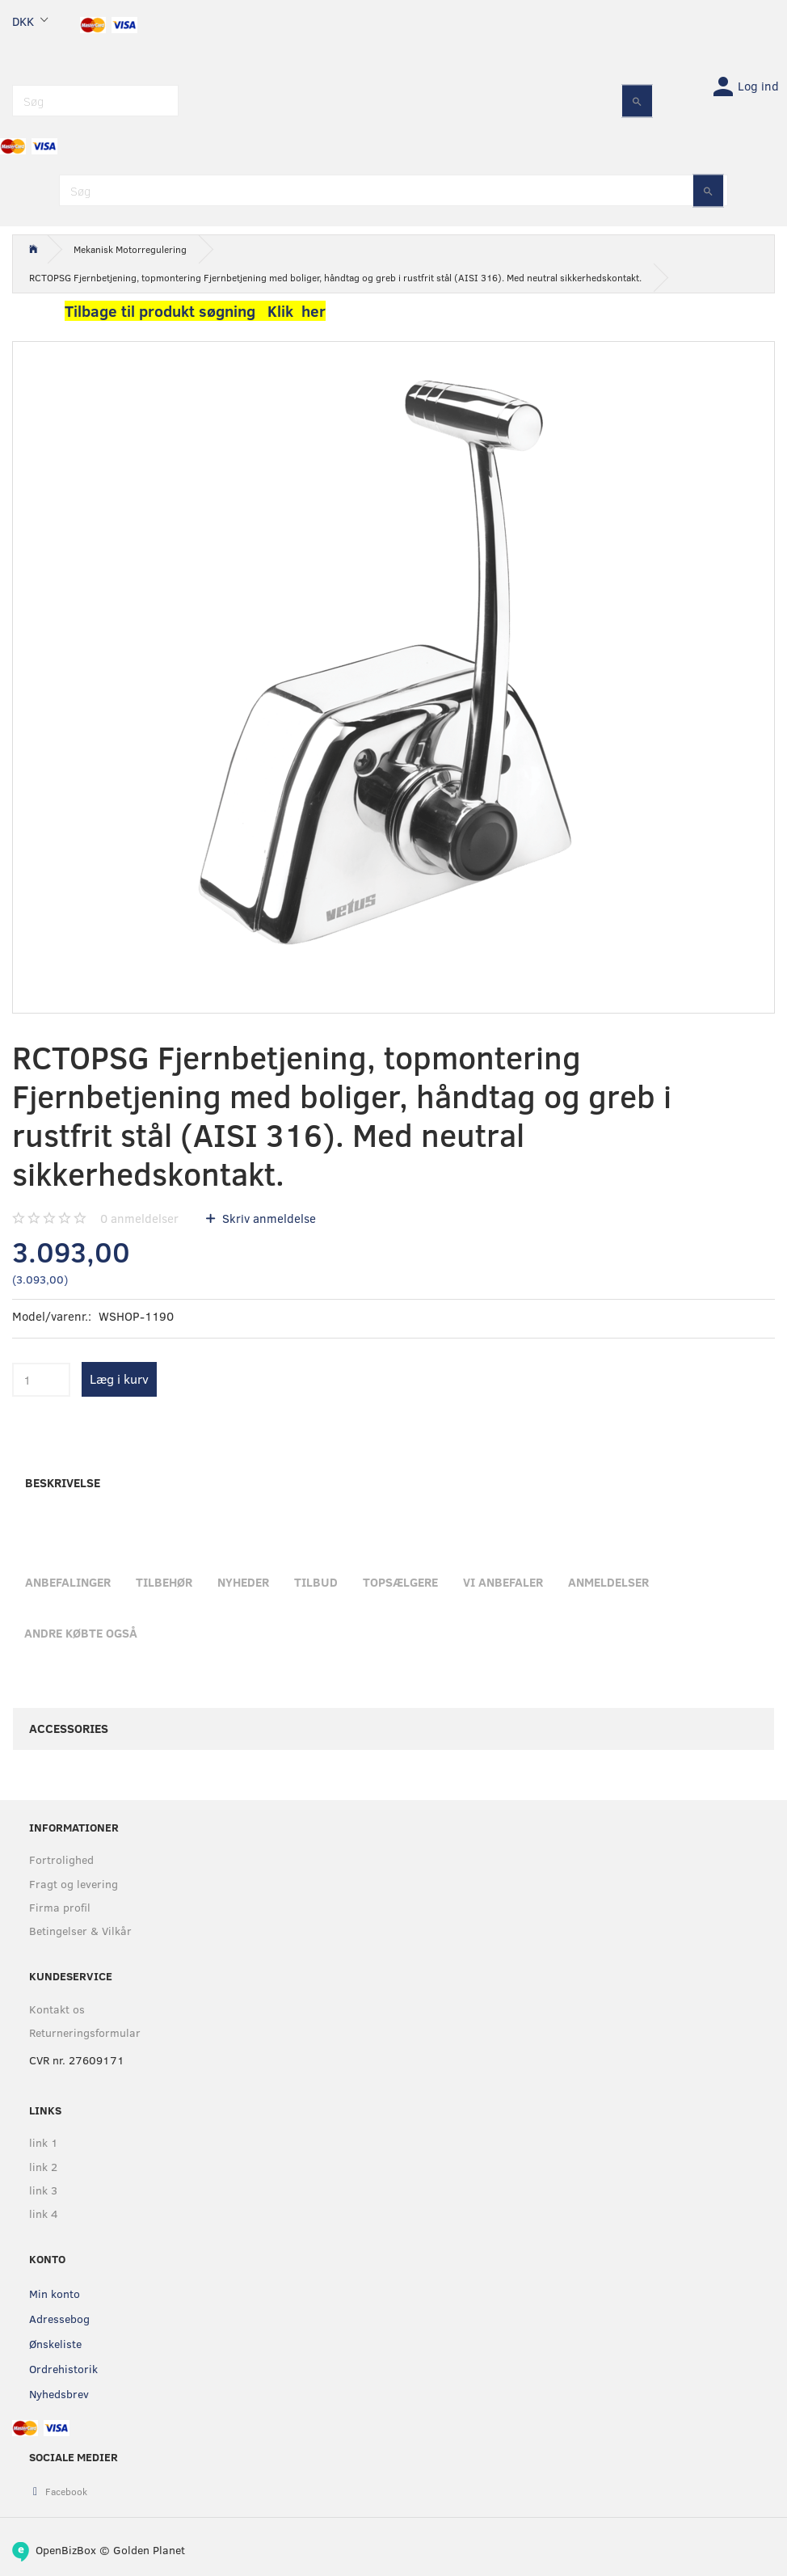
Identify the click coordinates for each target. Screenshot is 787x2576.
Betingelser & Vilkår (80, 1930)
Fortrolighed (61, 1859)
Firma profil (59, 1907)
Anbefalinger (68, 1582)
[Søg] (637, 100)
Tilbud (316, 1582)
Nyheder (243, 1582)
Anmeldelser (608, 1582)
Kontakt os (57, 2009)
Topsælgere (400, 1582)
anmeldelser (139, 1218)
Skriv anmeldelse (267, 1218)
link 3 (43, 2190)
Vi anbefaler (503, 1582)
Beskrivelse (62, 1482)
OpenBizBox (66, 2549)
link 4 (43, 2213)
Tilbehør (164, 1582)
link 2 (43, 2166)
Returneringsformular (85, 2032)
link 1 (43, 2142)
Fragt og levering (73, 1883)
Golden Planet (149, 2549)
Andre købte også (80, 1633)
